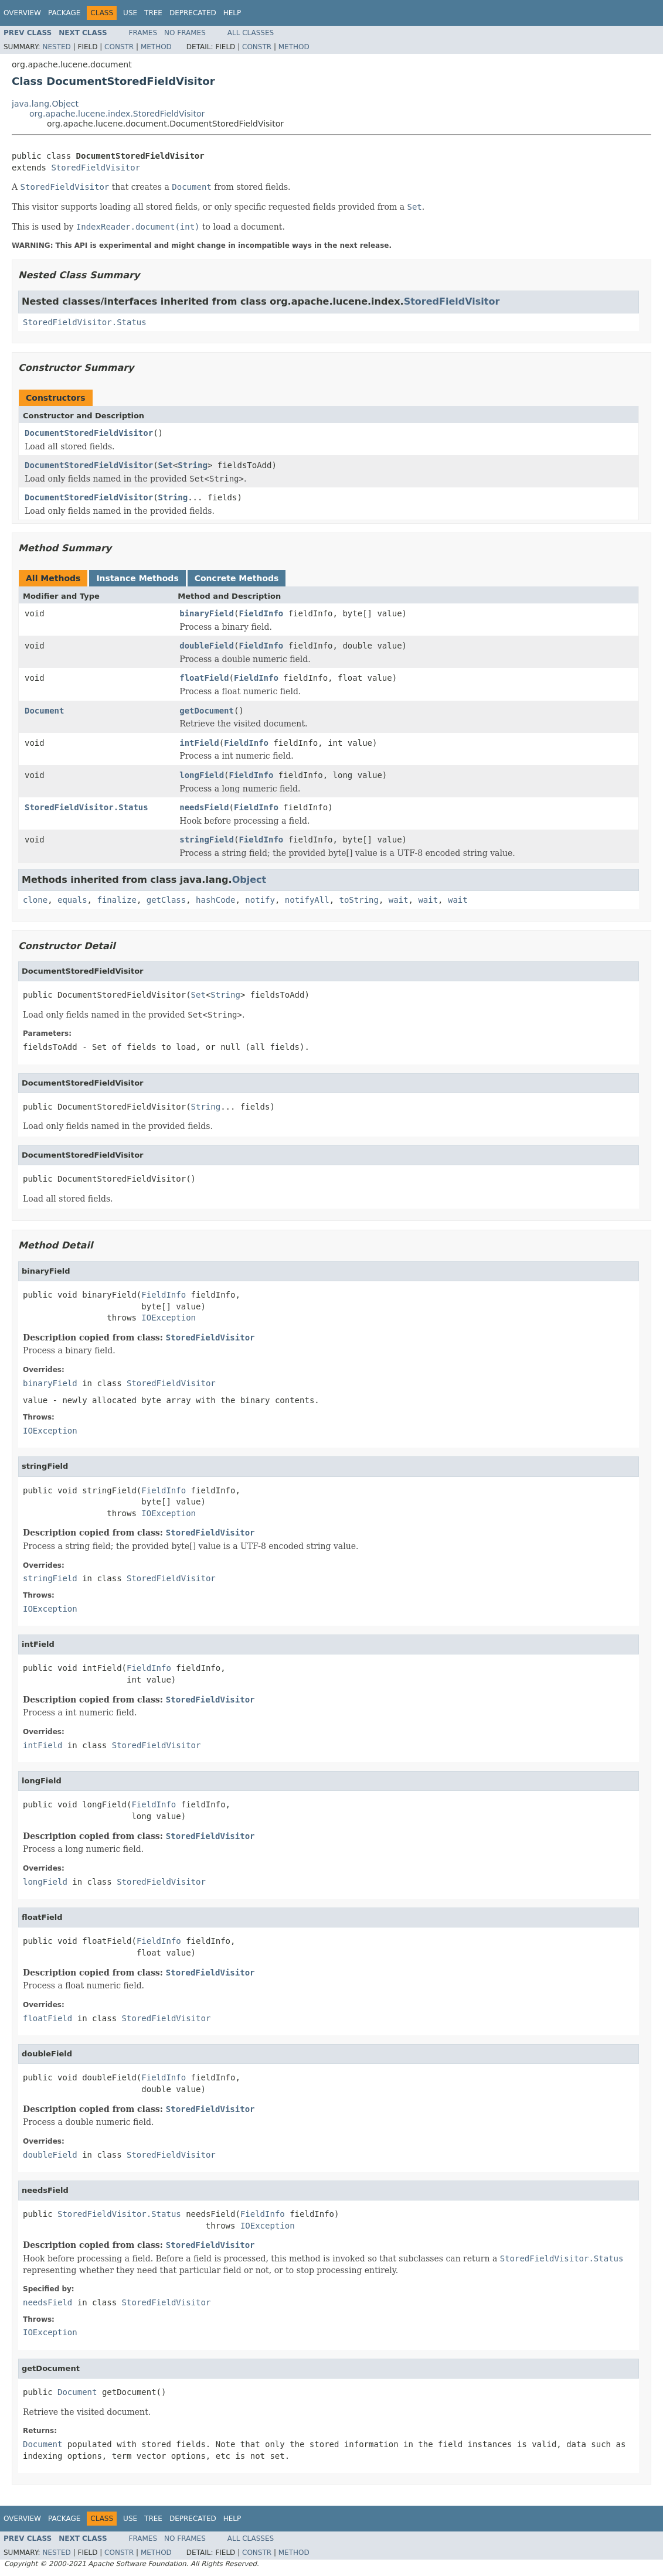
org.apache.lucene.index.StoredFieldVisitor (117, 113)
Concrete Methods (237, 578)
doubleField (206, 645)
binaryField (206, 613)
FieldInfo (261, 613)
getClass (166, 900)
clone (35, 900)
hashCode (215, 900)
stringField (206, 839)
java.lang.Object (45, 103)
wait (399, 900)
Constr (119, 47)
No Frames (185, 33)
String (193, 465)
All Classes (250, 33)
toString (359, 900)
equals (72, 900)
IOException (168, 1317)
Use (130, 13)
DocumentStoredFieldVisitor (89, 433)
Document (44, 710)
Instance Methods (137, 578)
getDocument (206, 710)
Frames (143, 33)
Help (232, 13)
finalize (116, 900)
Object (249, 879)
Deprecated (192, 13)
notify (260, 900)
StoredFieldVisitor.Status (85, 322)
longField (201, 775)
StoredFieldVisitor (95, 167)
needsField (204, 807)
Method (156, 47)
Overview (22, 13)
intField (199, 743)
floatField (204, 678)
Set (165, 465)
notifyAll (307, 900)
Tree (153, 13)
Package (64, 13)
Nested (56, 47)
